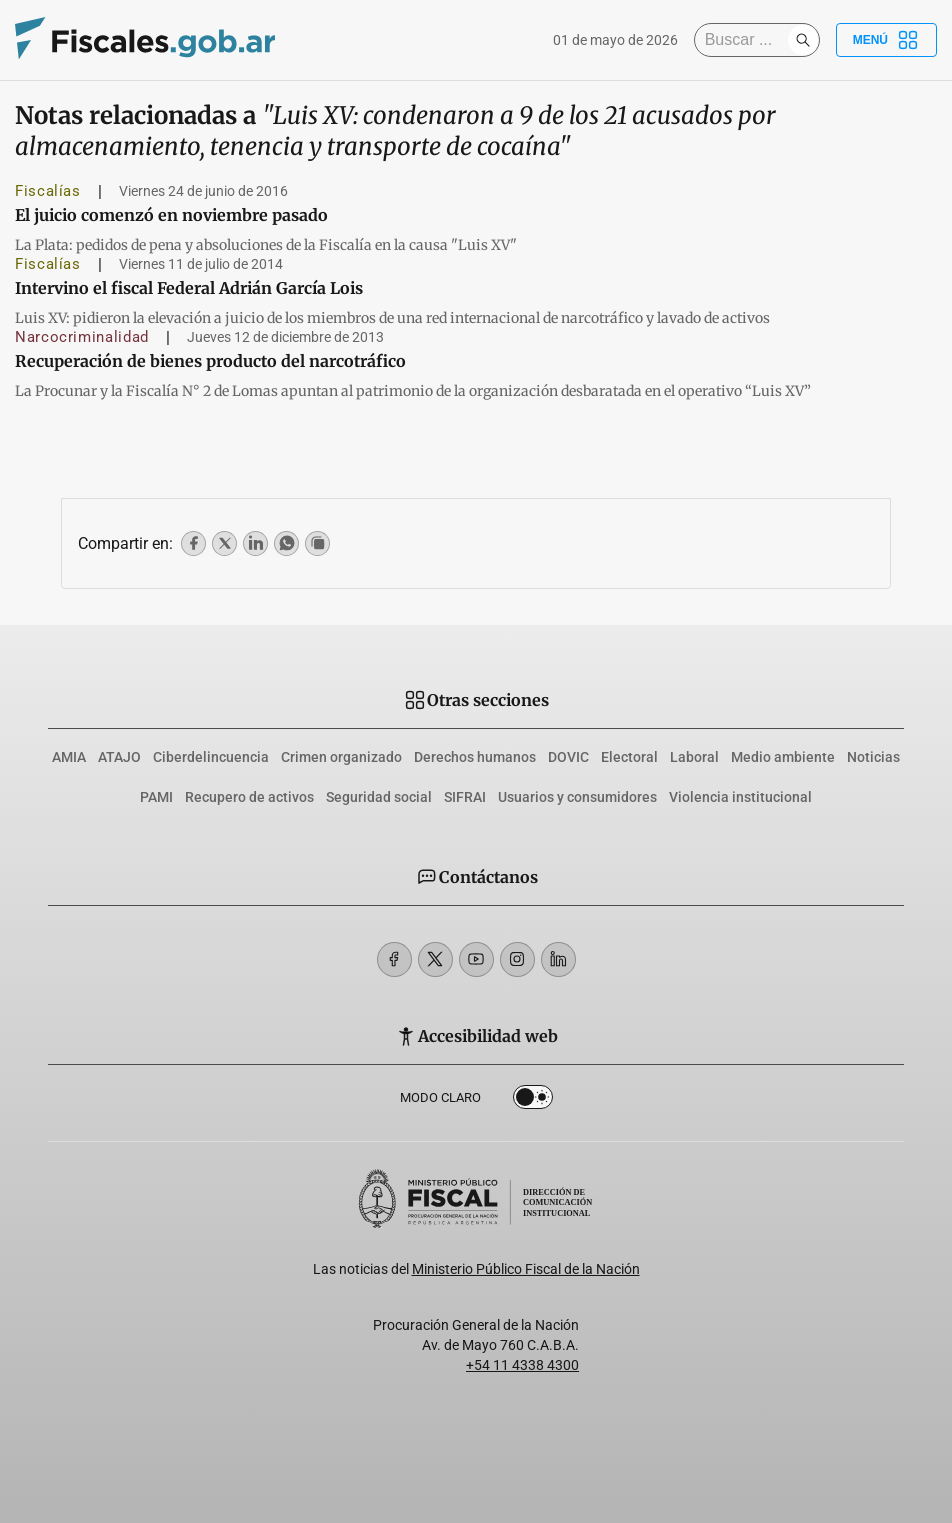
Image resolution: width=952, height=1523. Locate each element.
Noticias (873, 757)
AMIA (69, 757)
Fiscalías (48, 191)
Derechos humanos (475, 757)
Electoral (629, 757)
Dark (533, 1101)
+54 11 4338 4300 (522, 1365)
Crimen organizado (341, 757)
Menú (886, 40)
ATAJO (119, 757)
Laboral (694, 757)
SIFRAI (465, 797)
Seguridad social (379, 797)
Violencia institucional (740, 797)
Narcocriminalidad (82, 337)
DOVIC (568, 757)
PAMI (156, 797)
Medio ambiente (783, 757)
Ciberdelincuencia (211, 757)
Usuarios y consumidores (577, 797)
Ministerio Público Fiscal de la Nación (526, 1269)
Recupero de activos (249, 797)
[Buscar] (746, 40)
